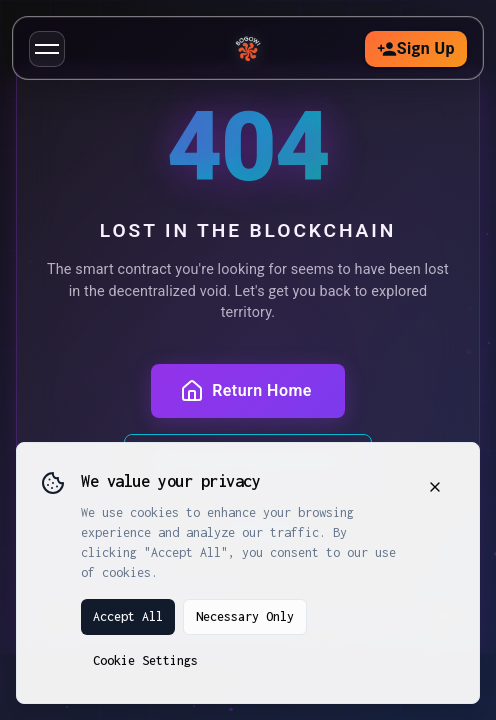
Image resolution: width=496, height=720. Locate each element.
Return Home (246, 391)
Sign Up (416, 49)
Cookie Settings (145, 660)
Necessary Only (245, 616)
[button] (47, 49)
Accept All (128, 616)
